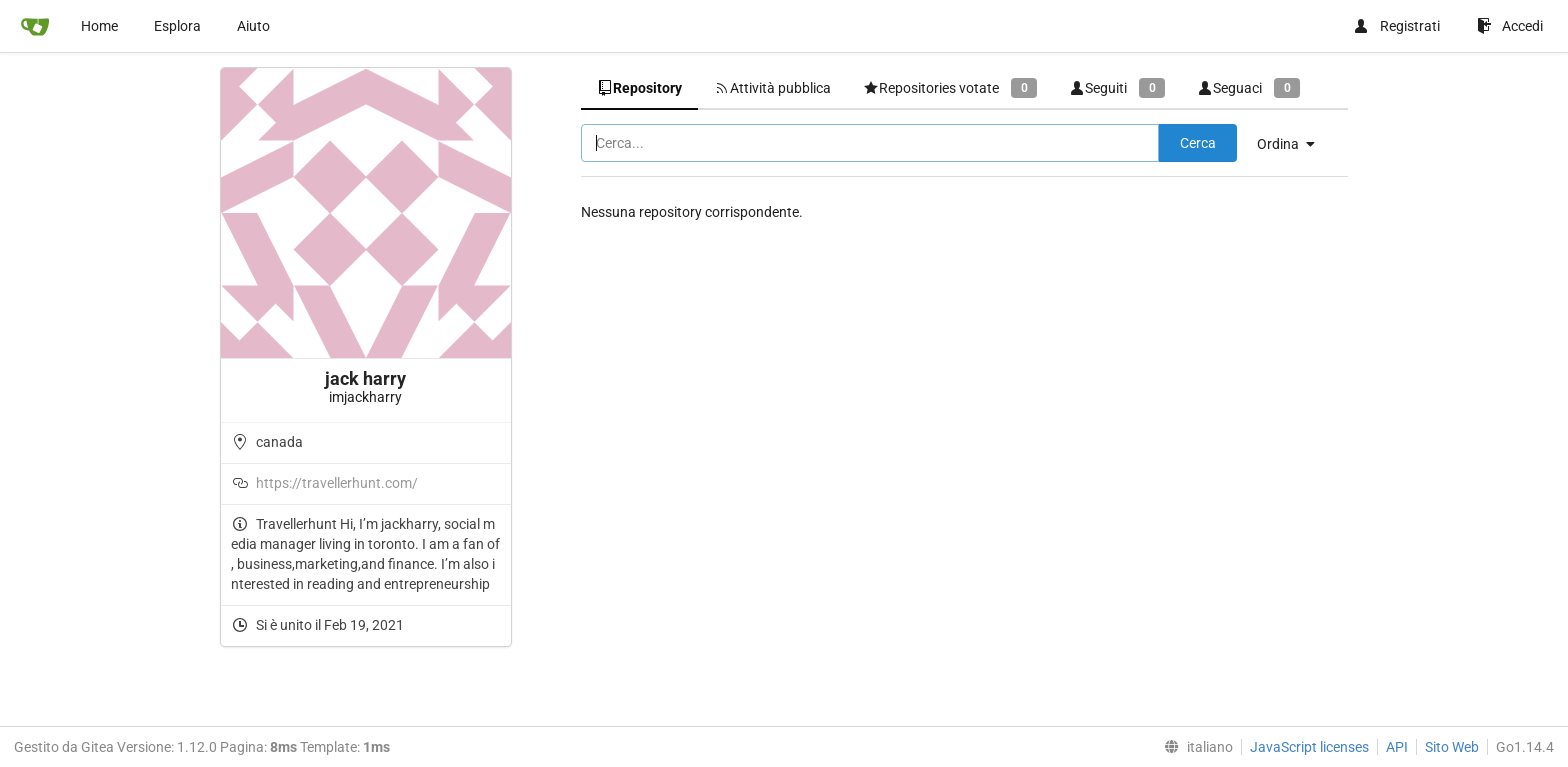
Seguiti (1117, 87)
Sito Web (1452, 747)
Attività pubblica (772, 88)
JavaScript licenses (1309, 747)
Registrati (1396, 26)
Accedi (1510, 26)
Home (99, 26)
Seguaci (1248, 87)
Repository (639, 88)
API (1397, 747)
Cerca (1198, 143)
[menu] (1293, 144)
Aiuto (253, 26)
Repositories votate (950, 87)
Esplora (177, 26)
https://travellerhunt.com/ (337, 483)
